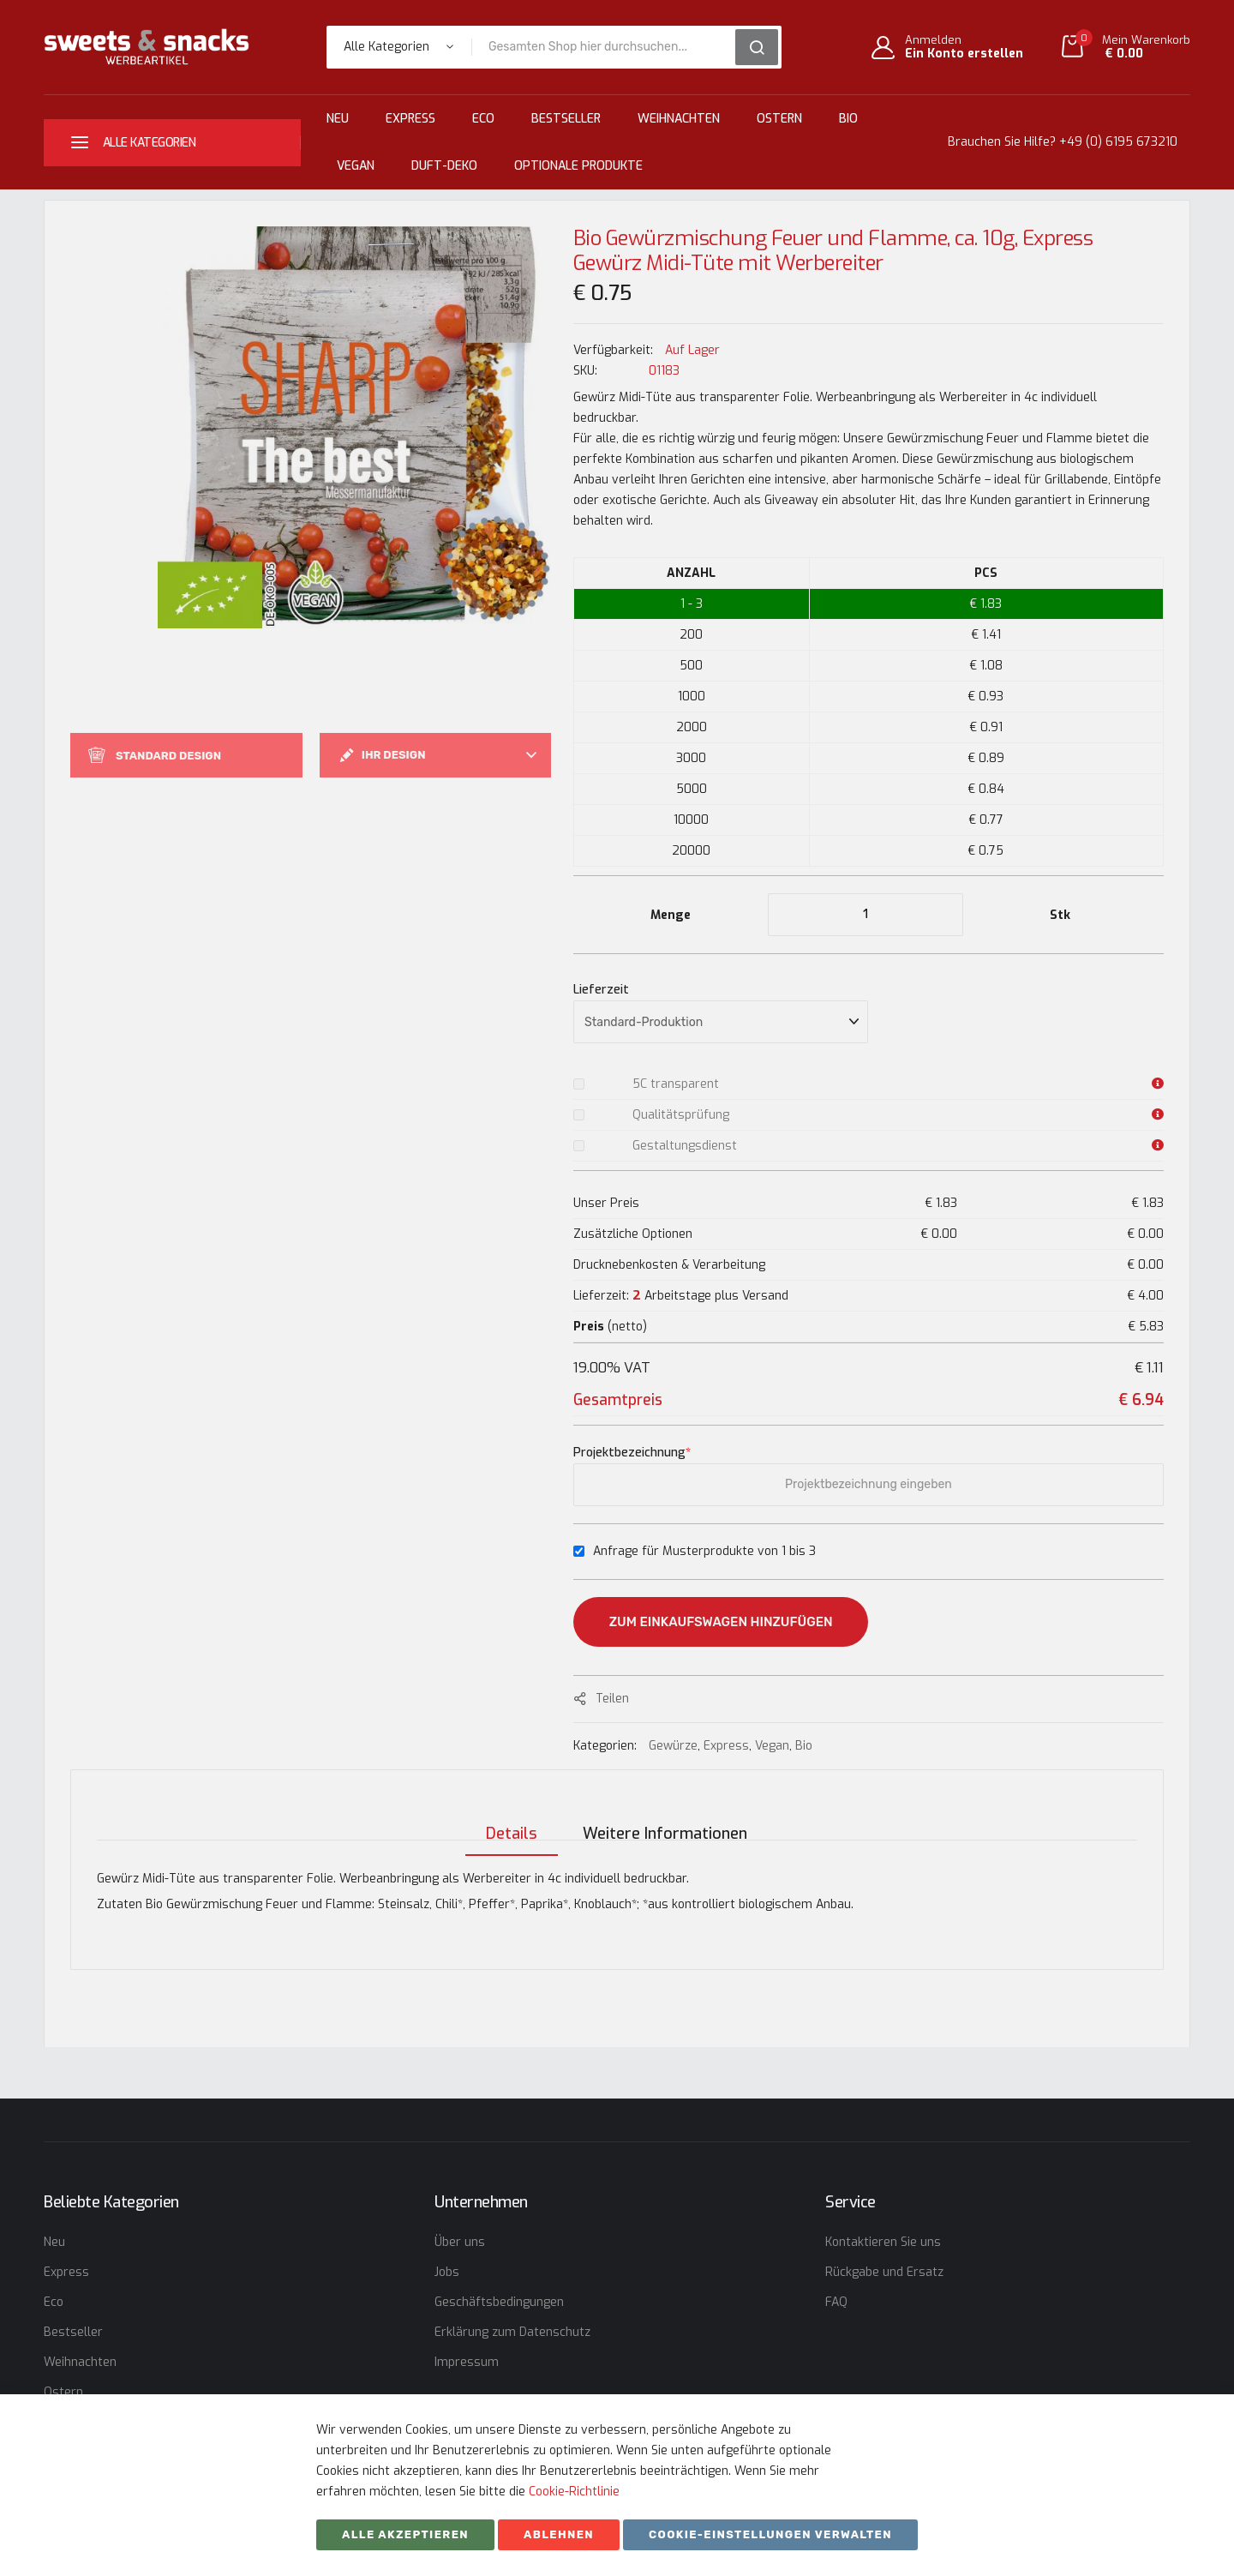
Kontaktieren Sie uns (883, 2242)
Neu (337, 119)
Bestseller (566, 119)
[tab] (507, 1818)
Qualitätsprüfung (680, 1115)
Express (410, 119)
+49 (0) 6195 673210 (1118, 142)
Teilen (612, 1698)
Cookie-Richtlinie (574, 2491)
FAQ (836, 2302)
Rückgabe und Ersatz (884, 2272)
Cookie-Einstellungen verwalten (770, 2534)
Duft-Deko (444, 166)
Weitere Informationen (665, 1818)
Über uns (459, 2242)
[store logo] (146, 46)
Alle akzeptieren (405, 2534)
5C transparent (675, 1084)
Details (507, 1818)
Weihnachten (679, 119)
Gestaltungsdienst (684, 1146)
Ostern (779, 119)
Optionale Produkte (578, 166)
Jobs (446, 2272)
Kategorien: (606, 1746)
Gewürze (673, 1746)
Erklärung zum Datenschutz (512, 2332)
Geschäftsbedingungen (499, 2302)
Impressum (466, 2362)
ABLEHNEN (559, 2534)
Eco (483, 119)
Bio (848, 119)
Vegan (355, 166)
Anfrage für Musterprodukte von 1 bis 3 (704, 1551)
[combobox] (609, 47)
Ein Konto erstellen (964, 54)
